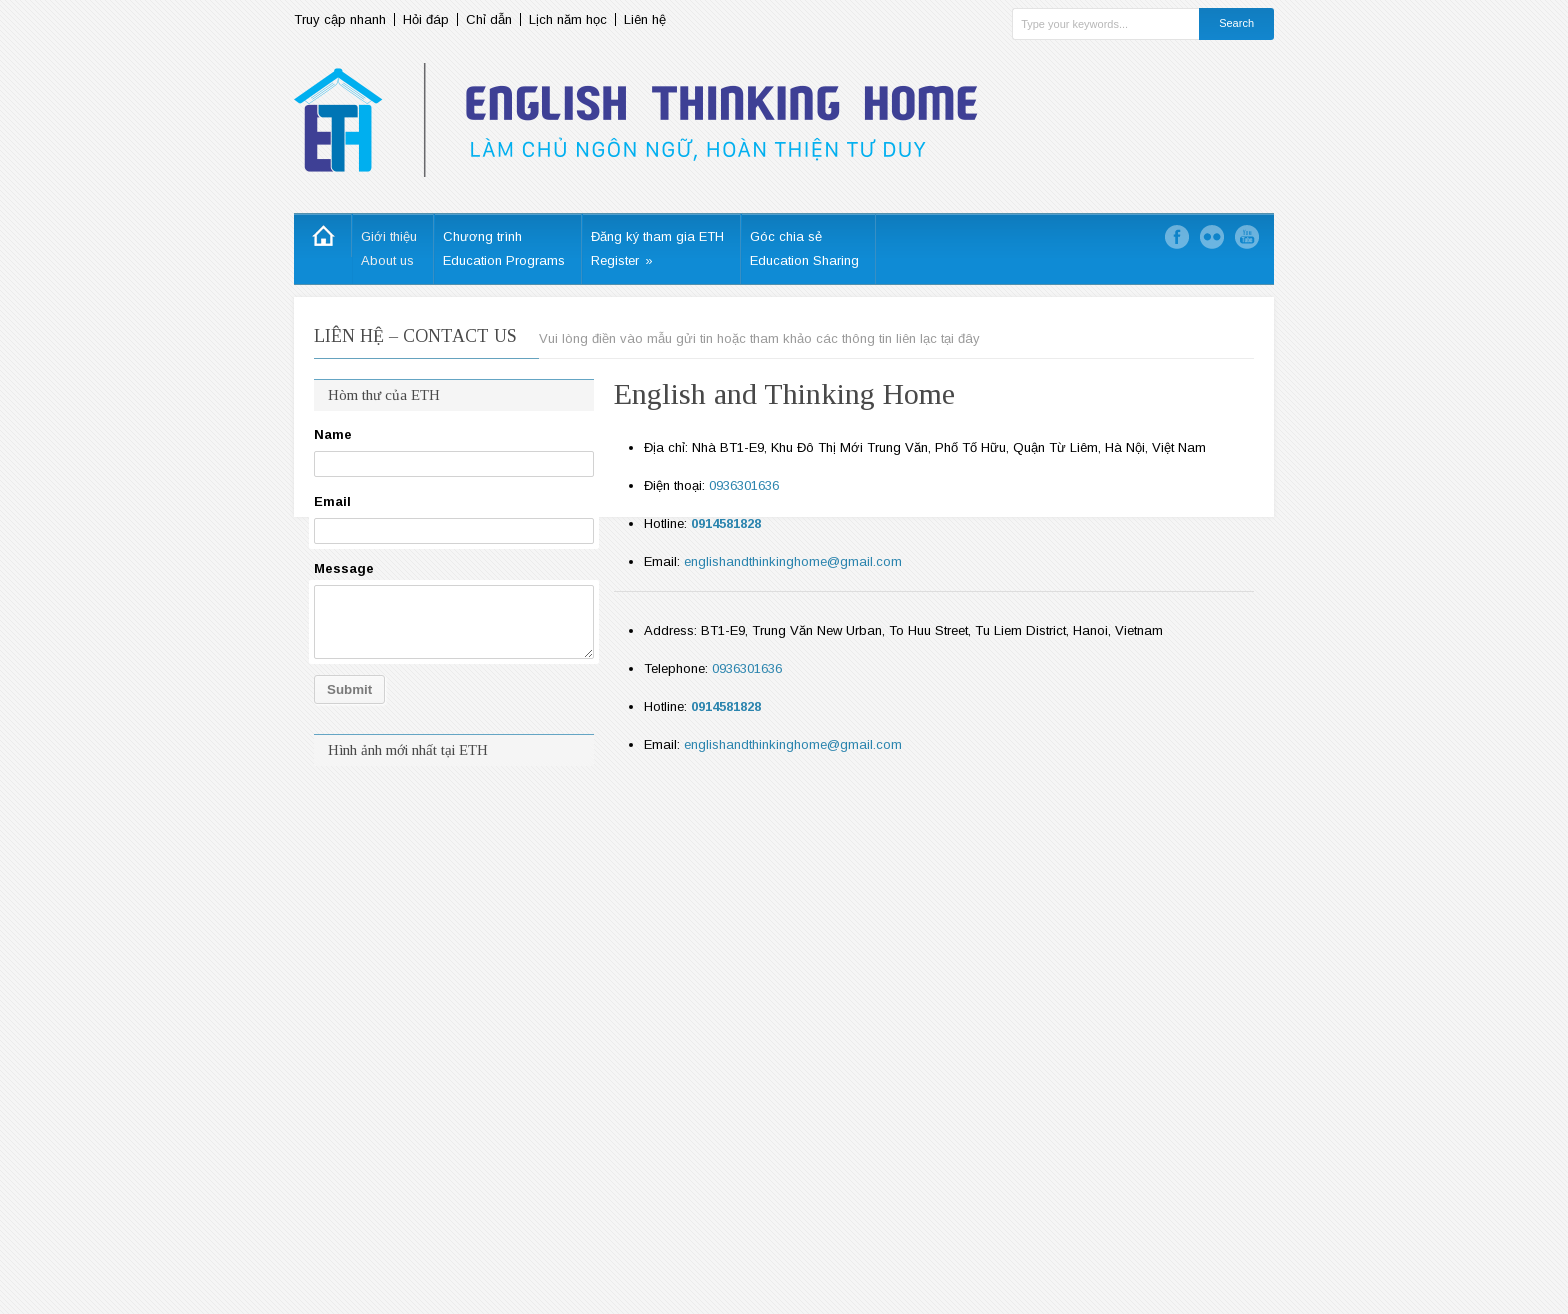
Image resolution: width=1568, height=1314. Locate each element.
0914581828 (726, 523)
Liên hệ (645, 19)
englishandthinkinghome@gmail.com (793, 561)
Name (333, 434)
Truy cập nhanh (340, 19)
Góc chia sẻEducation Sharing (804, 248)
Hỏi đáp (426, 19)
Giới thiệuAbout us (389, 248)
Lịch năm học (568, 19)
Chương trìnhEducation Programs (504, 248)
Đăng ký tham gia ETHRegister (657, 248)
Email (332, 501)
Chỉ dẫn (489, 19)
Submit (349, 689)
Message (344, 568)
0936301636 (744, 485)
